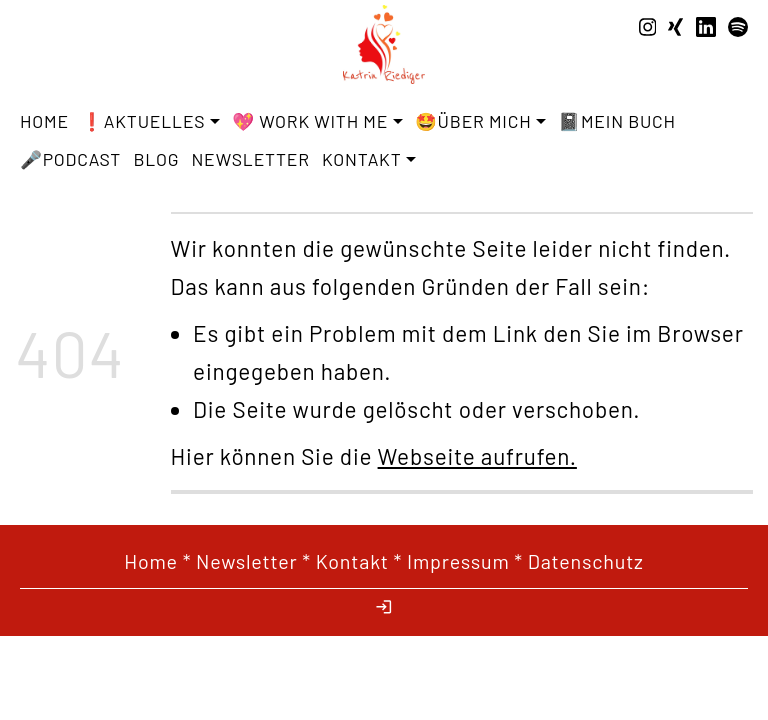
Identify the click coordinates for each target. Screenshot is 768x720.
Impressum (458, 561)
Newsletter (251, 159)
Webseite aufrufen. (477, 456)
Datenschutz (586, 561)
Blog (156, 159)
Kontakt (352, 561)
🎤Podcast (70, 159)
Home (44, 121)
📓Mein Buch (616, 121)
